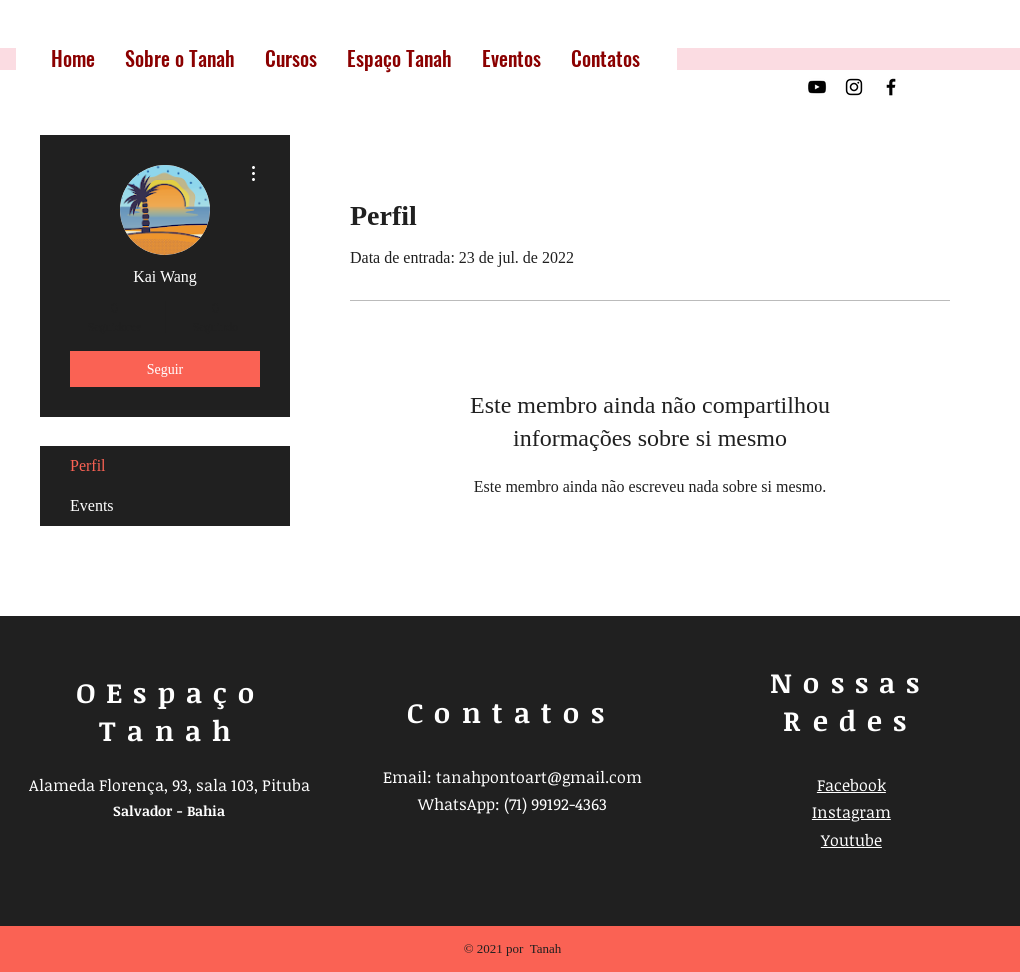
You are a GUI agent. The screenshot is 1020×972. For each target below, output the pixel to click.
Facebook (851, 785)
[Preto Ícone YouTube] (817, 87)
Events (92, 505)
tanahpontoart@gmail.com (539, 777)
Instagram (851, 812)
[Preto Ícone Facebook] (891, 87)
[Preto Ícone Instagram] (854, 87)
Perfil (88, 465)
